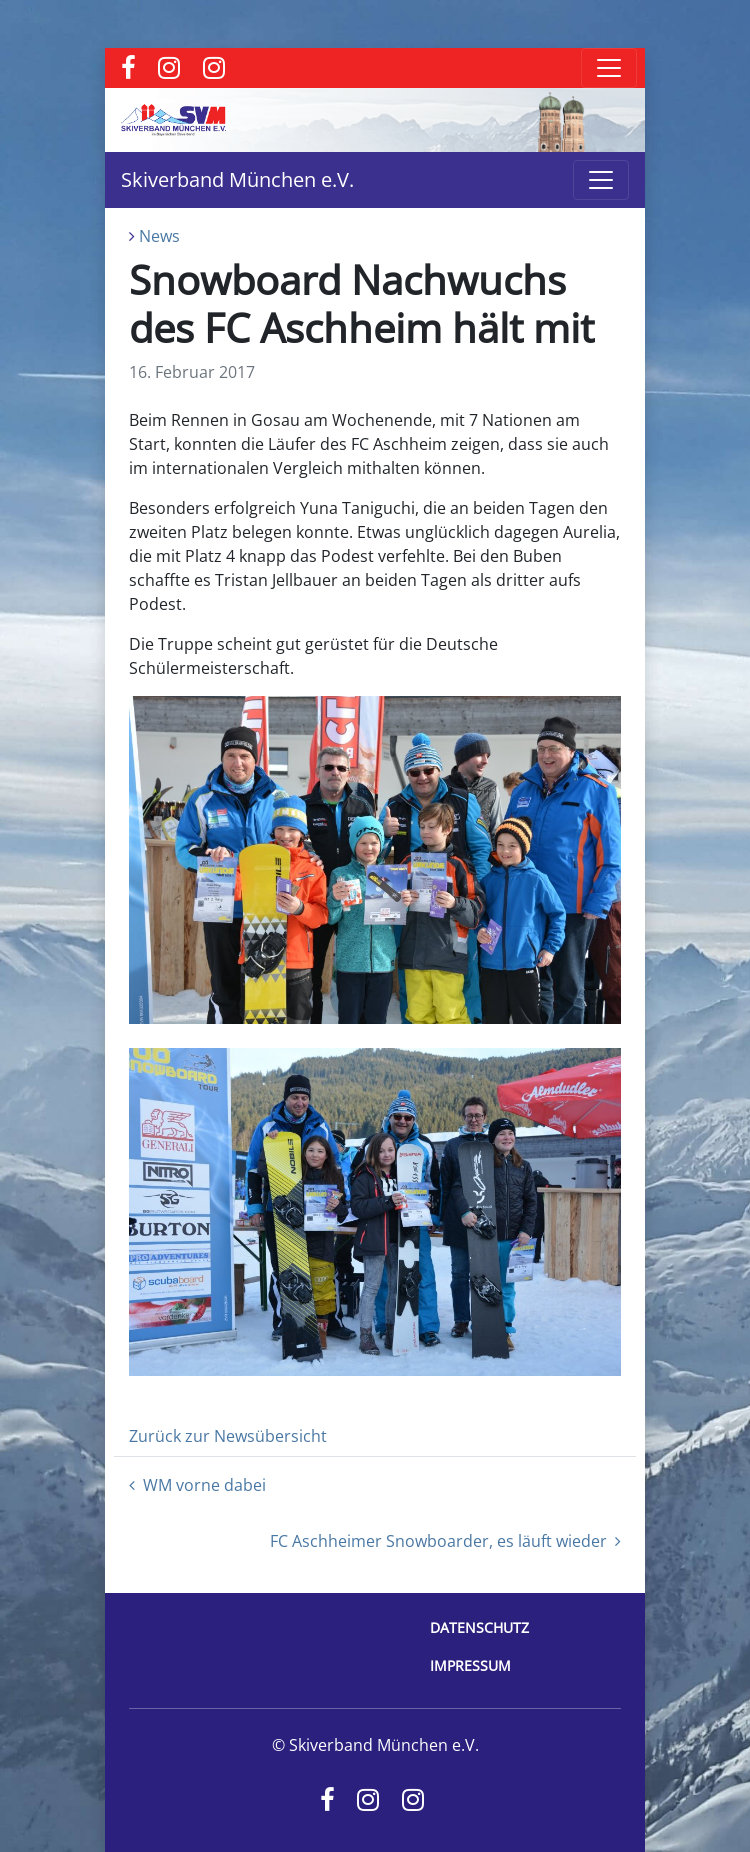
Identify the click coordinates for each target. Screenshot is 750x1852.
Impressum (470, 1665)
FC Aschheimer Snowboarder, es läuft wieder (445, 1541)
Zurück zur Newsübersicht (228, 1436)
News (159, 236)
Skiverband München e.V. (237, 179)
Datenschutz (479, 1627)
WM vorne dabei (197, 1485)
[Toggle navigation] (609, 68)
